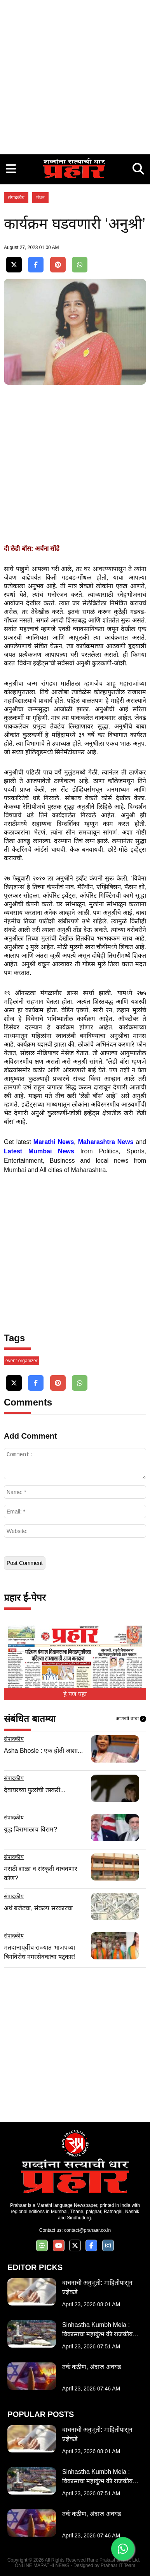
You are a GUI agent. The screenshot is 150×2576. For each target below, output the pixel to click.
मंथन (40, 197)
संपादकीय (16, 197)
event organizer (21, 1360)
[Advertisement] (75, 75)
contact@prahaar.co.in (87, 2230)
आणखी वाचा (131, 1719)
